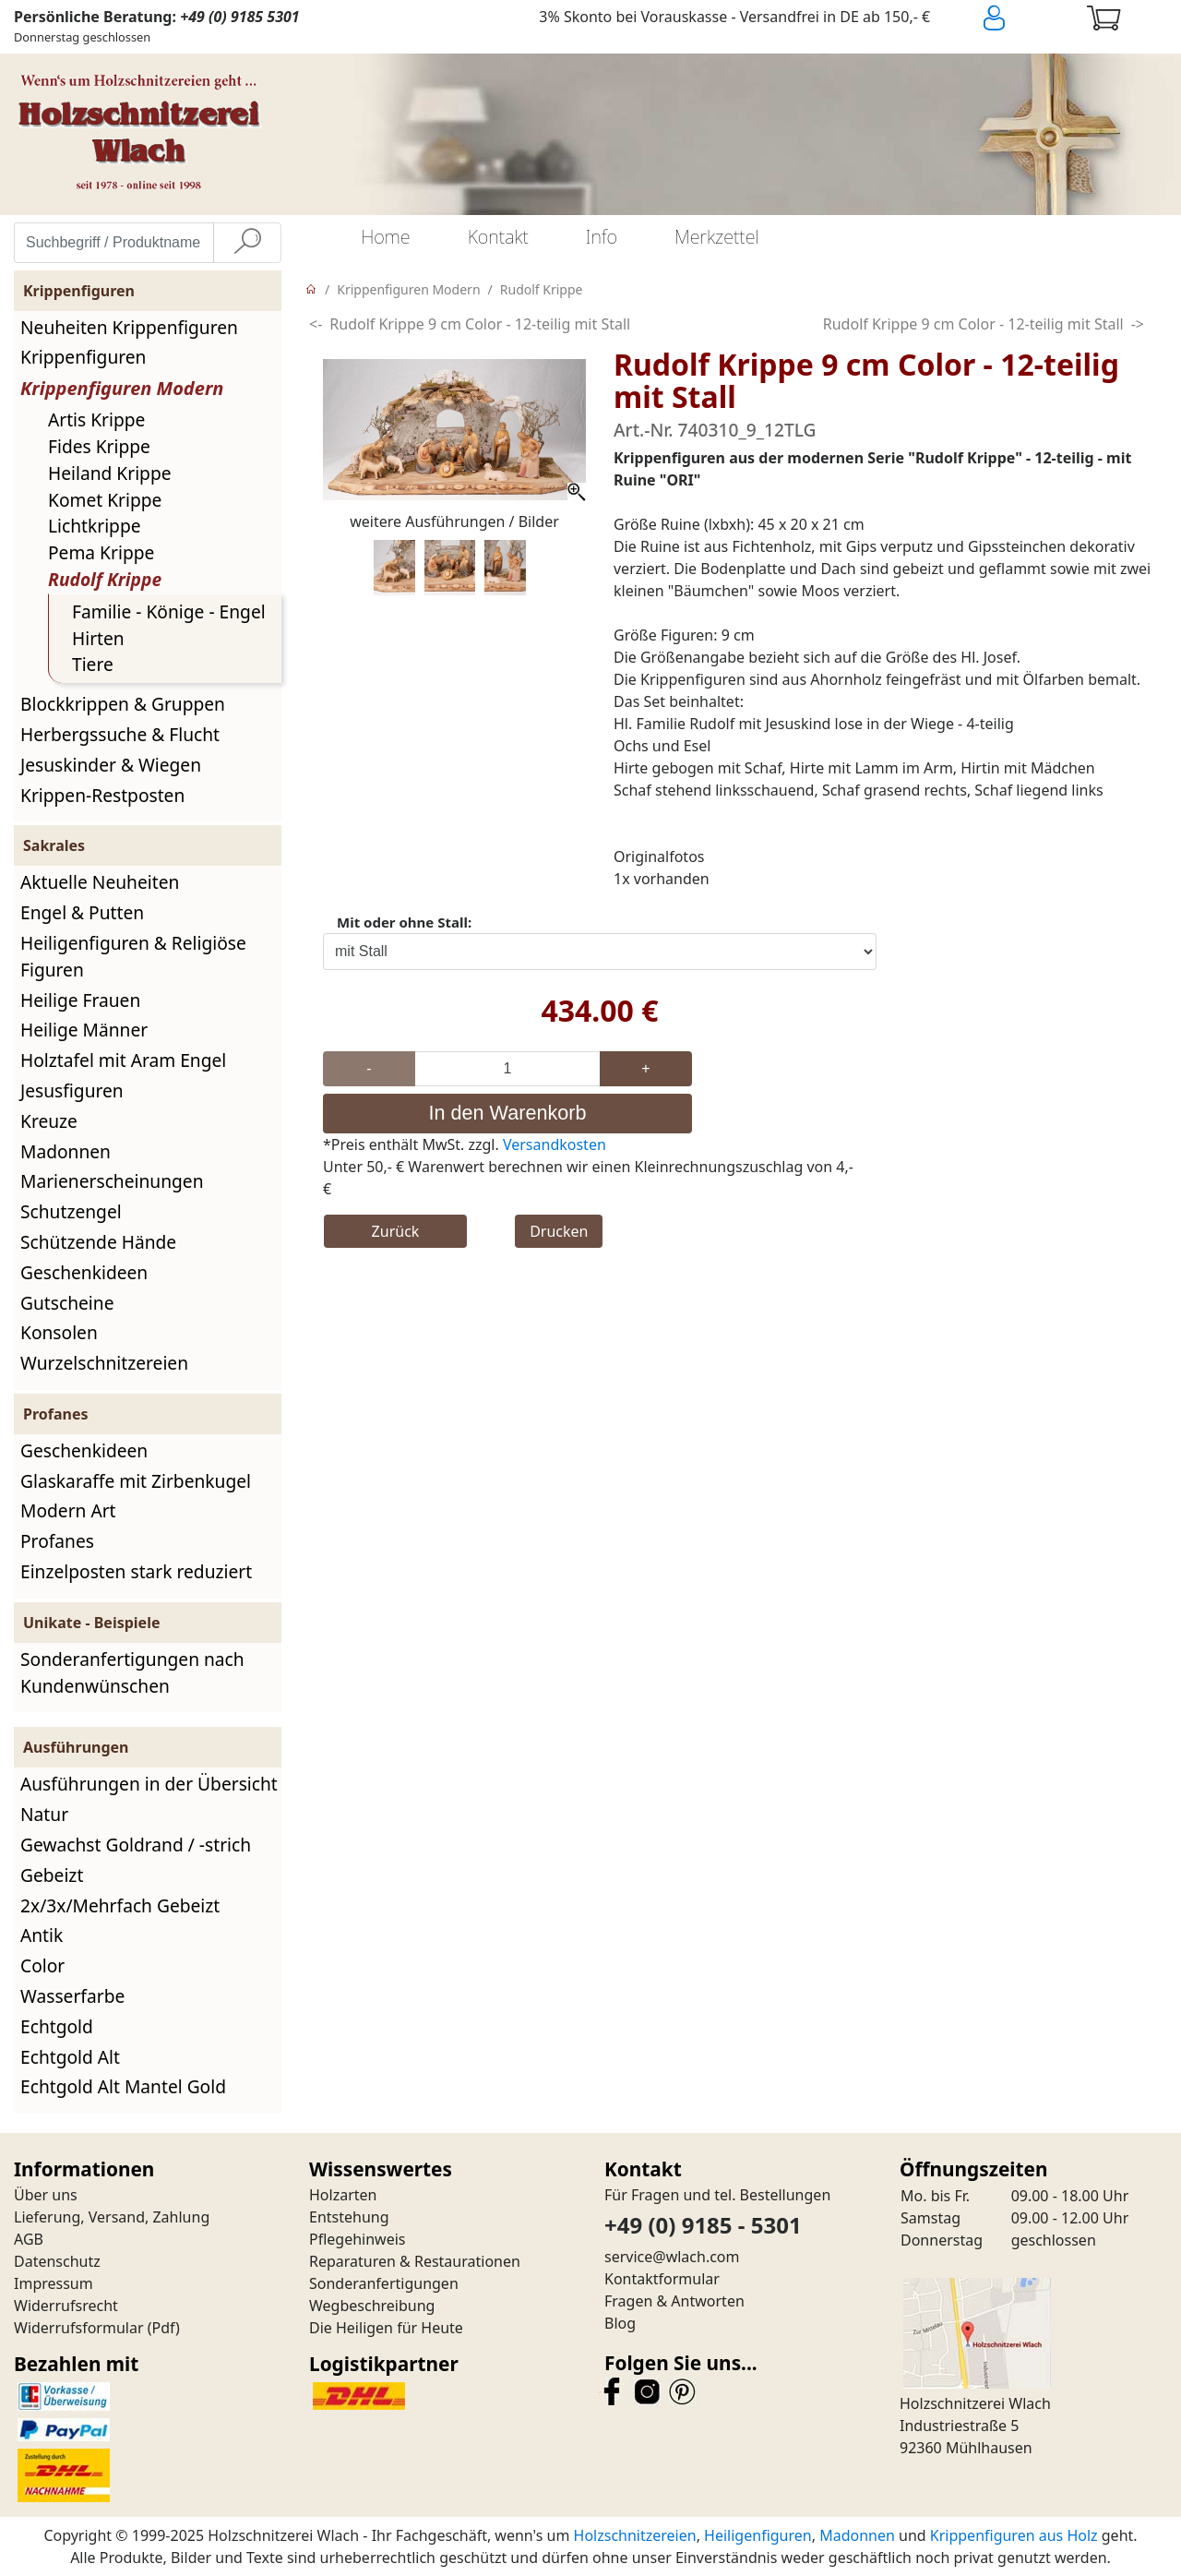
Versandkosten (554, 1144)
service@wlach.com (672, 2257)
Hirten (98, 638)
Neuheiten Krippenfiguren (129, 327)
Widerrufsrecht (66, 2305)
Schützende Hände (98, 1241)
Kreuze (49, 1120)
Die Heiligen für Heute (386, 2328)
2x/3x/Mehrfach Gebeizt (120, 1905)
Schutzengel (71, 1211)
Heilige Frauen (80, 1000)
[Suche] (247, 242)
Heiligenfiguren (758, 2535)
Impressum (53, 2283)
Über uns (46, 2195)
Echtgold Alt (70, 2056)
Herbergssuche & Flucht (120, 734)
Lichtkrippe (94, 525)
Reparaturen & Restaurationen (414, 2261)
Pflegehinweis (357, 2239)
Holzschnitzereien (635, 2535)
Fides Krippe (99, 446)
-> (1137, 324)
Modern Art (68, 1510)
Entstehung (349, 2217)
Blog (620, 2323)
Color (42, 1965)
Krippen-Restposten (102, 795)
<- (315, 324)
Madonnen (65, 1151)
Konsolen (59, 1332)
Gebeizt (51, 1875)
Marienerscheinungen (112, 1180)
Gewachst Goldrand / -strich (135, 1844)
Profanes (57, 1540)
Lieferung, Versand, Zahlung (111, 2217)
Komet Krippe (104, 499)
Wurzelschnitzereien (104, 1362)
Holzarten (342, 2195)
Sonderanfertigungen (384, 2283)
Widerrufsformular (79, 2328)
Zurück (396, 1231)
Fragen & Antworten (674, 2301)
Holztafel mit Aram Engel (123, 1060)
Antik (41, 1935)
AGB (28, 2239)
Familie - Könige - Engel (169, 611)
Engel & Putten (82, 912)
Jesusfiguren (72, 1090)
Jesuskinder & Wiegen (110, 764)
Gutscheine (66, 1302)
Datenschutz (57, 2261)
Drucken (559, 1231)
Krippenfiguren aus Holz (1014, 2535)
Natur (44, 1814)
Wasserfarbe (72, 1995)
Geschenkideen (84, 1272)
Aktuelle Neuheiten (99, 881)
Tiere (92, 664)
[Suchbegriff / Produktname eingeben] (114, 242)
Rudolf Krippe (104, 579)
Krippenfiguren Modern (121, 388)
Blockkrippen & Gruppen (122, 703)
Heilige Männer (84, 1029)
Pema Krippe (101, 552)
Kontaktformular (662, 2279)
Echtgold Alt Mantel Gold (123, 2086)
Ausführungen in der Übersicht (149, 1783)
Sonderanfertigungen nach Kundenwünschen (132, 1672)
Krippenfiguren (83, 356)
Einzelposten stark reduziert (136, 1571)
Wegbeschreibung (372, 2305)
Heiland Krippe (110, 473)
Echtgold (56, 2026)
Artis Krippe (96, 419)
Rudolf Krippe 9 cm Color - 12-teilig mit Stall (479, 324)
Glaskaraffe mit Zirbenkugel (135, 1480)
